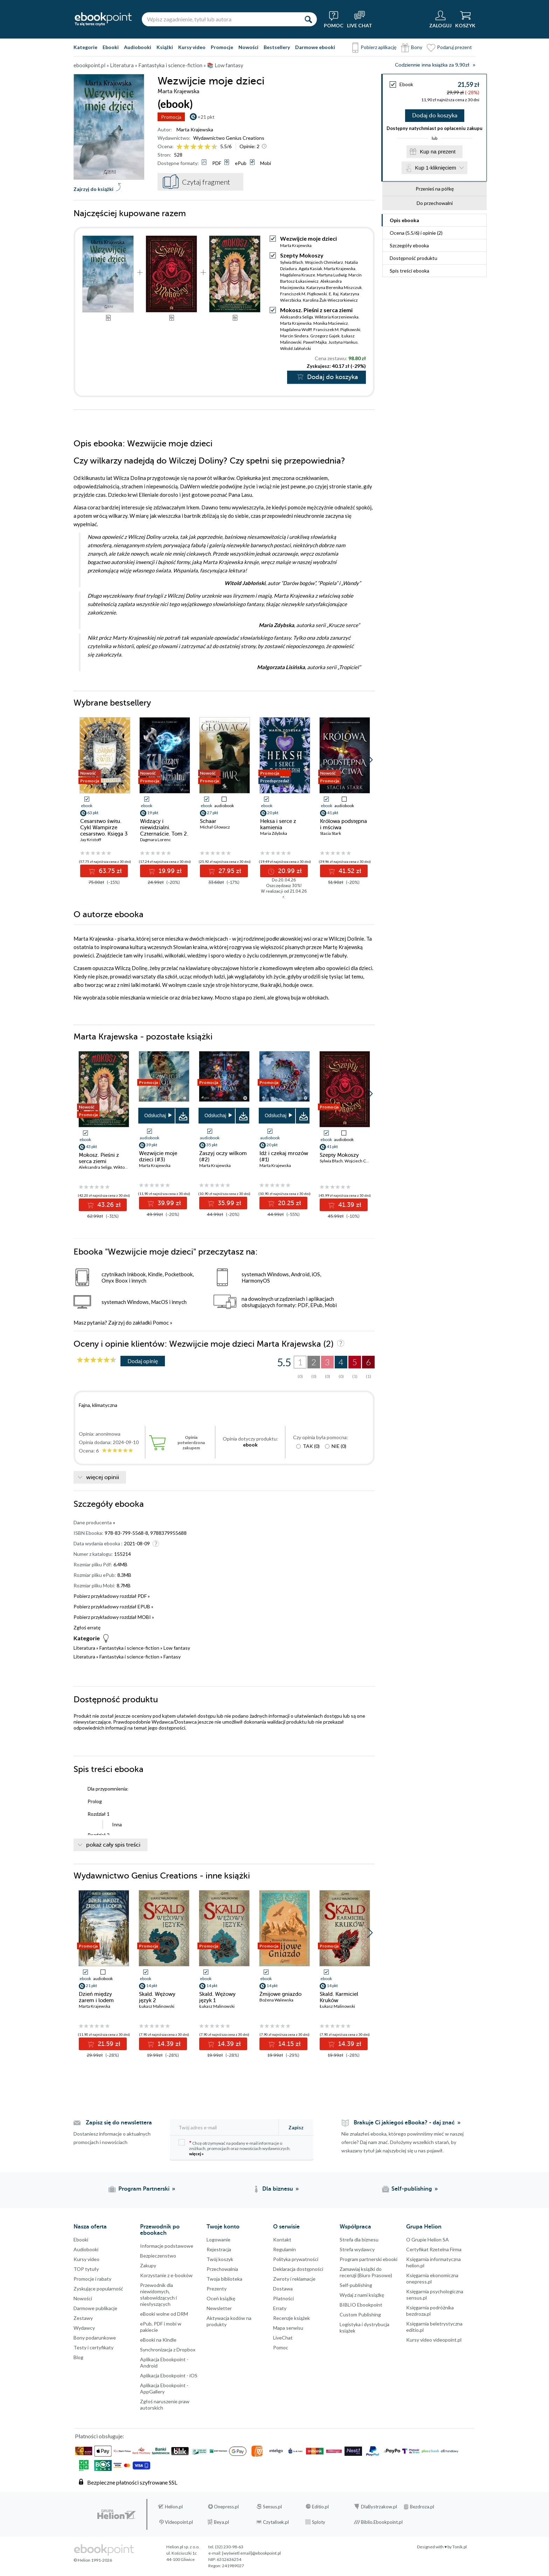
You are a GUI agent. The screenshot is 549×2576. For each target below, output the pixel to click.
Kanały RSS (7, 2499)
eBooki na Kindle (158, 2340)
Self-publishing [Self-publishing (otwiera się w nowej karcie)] (411, 2189)
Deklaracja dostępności (298, 2269)
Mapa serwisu (288, 2328)
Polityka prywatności (295, 2259)
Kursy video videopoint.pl (433, 2340)
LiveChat (283, 2338)
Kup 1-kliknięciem (435, 168)
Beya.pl (221, 2522)
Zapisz (296, 2127)
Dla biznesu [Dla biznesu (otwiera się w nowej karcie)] (277, 2189)
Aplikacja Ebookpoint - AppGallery (164, 2388)
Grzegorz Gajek (325, 335)
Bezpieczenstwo (158, 2256)
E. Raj (334, 293)
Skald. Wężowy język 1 (217, 1997)
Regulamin (284, 2249)
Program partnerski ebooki (368, 2259)
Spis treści (409, 271)
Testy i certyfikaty (93, 2347)
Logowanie (218, 2239)
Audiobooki (137, 47)
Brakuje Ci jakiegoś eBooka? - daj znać (404, 2123)
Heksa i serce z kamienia (278, 824)
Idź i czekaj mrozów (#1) (283, 1156)
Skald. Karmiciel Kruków (339, 1997)
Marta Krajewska (194, 129)
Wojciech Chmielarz (324, 262)
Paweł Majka (315, 342)
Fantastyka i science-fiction (129, 1648)
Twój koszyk (220, 2259)
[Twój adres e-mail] (225, 2127)
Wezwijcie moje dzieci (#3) (158, 1156)
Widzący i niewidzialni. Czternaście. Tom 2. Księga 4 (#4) (164, 830)
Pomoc (161, 1322)
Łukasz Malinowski (156, 2006)
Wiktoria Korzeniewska (337, 317)
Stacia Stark (330, 833)
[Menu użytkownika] (440, 19)
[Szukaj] (308, 19)
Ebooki (111, 47)
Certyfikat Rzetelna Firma (433, 2249)
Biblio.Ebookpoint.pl (382, 2522)
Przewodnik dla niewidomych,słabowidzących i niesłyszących (158, 2294)
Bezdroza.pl (422, 2506)
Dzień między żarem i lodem (96, 1997)
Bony (416, 47)
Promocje (222, 47)
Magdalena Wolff (296, 329)
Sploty (318, 2522)
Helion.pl (174, 2506)
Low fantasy (177, 1648)
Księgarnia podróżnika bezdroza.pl (430, 2310)
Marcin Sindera (294, 335)
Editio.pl (320, 2506)
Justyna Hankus (343, 342)
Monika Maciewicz (330, 323)
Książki (165, 47)
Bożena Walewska (276, 2000)
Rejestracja (219, 2249)
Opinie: (249, 146)
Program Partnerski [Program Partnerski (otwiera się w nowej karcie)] (143, 2189)
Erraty (279, 2308)
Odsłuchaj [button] (155, 1115)
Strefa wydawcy (357, 2249)
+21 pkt (206, 117)
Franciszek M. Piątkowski (303, 293)
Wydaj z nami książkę (362, 2295)
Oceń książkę (221, 2298)
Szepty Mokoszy (302, 255)
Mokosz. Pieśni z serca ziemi (316, 310)
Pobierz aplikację (378, 47)
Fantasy (172, 1657)
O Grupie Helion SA (427, 2239)
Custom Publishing (360, 2314)
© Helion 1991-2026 (93, 2560)
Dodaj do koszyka (434, 115)
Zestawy (83, 2318)
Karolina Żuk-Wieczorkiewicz (330, 300)
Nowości (248, 47)
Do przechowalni (435, 203)
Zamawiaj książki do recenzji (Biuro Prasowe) (366, 2272)
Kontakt (282, 2239)
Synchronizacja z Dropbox (167, 2349)
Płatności (283, 2298)
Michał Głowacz (215, 827)
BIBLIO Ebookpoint (361, 2305)
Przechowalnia (222, 2269)
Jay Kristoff (90, 839)
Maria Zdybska (273, 833)
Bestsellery (277, 47)
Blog (78, 2357)
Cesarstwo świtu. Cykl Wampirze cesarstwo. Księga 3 (104, 827)
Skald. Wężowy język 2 (157, 1997)
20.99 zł (289, 870)
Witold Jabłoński (295, 348)
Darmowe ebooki (315, 47)
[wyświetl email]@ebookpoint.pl (251, 2553)
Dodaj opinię (142, 1361)
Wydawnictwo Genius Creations (228, 138)
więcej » (196, 2153)
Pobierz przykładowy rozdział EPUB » (113, 1606)
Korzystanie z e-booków (166, 2275)
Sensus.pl (272, 2506)
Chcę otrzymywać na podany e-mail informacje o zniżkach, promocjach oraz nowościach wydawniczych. (235, 2147)
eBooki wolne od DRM (164, 2314)
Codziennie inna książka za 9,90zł (432, 65)
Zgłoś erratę (87, 1627)
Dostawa (283, 2289)
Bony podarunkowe (95, 2338)
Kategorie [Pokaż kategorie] (85, 47)
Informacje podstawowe (166, 2246)
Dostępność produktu (413, 258)
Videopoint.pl (179, 2522)
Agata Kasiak (310, 268)
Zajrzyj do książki (93, 189)
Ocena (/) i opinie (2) (416, 233)
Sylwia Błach (291, 262)
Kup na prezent (438, 151)
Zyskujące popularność (98, 2289)
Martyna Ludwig (332, 274)
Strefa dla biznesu (359, 2239)
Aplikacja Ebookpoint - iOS (168, 2375)
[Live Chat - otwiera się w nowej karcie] (359, 19)
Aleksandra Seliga (296, 317)
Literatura (84, 1648)
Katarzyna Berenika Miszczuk (334, 287)
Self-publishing (356, 2285)
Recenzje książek (291, 2318)
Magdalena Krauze (297, 274)
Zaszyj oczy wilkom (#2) (223, 1156)
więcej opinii (102, 1477)
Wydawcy (84, 2328)
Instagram (7, 2450)
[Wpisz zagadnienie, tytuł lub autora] (220, 19)
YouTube (7, 2464)
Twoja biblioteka (224, 2279)
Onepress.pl (226, 2506)
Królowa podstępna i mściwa (343, 824)
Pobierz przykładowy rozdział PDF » (112, 1596)
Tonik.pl (459, 2546)
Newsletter (219, 2308)
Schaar (208, 821)
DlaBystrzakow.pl (379, 2506)
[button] (370, 760)
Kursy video (192, 47)
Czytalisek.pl (276, 2522)
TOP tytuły (86, 2269)
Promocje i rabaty (92, 2279)
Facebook (7, 2422)
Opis (404, 220)
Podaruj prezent (454, 47)
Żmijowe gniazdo (280, 1994)
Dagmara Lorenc (155, 839)
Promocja (171, 117)
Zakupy (148, 2265)
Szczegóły (409, 245)
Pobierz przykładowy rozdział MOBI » (114, 1617)
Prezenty (217, 2289)
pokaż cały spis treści (113, 1845)
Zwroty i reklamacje (294, 2279)
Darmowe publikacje (95, 2308)
